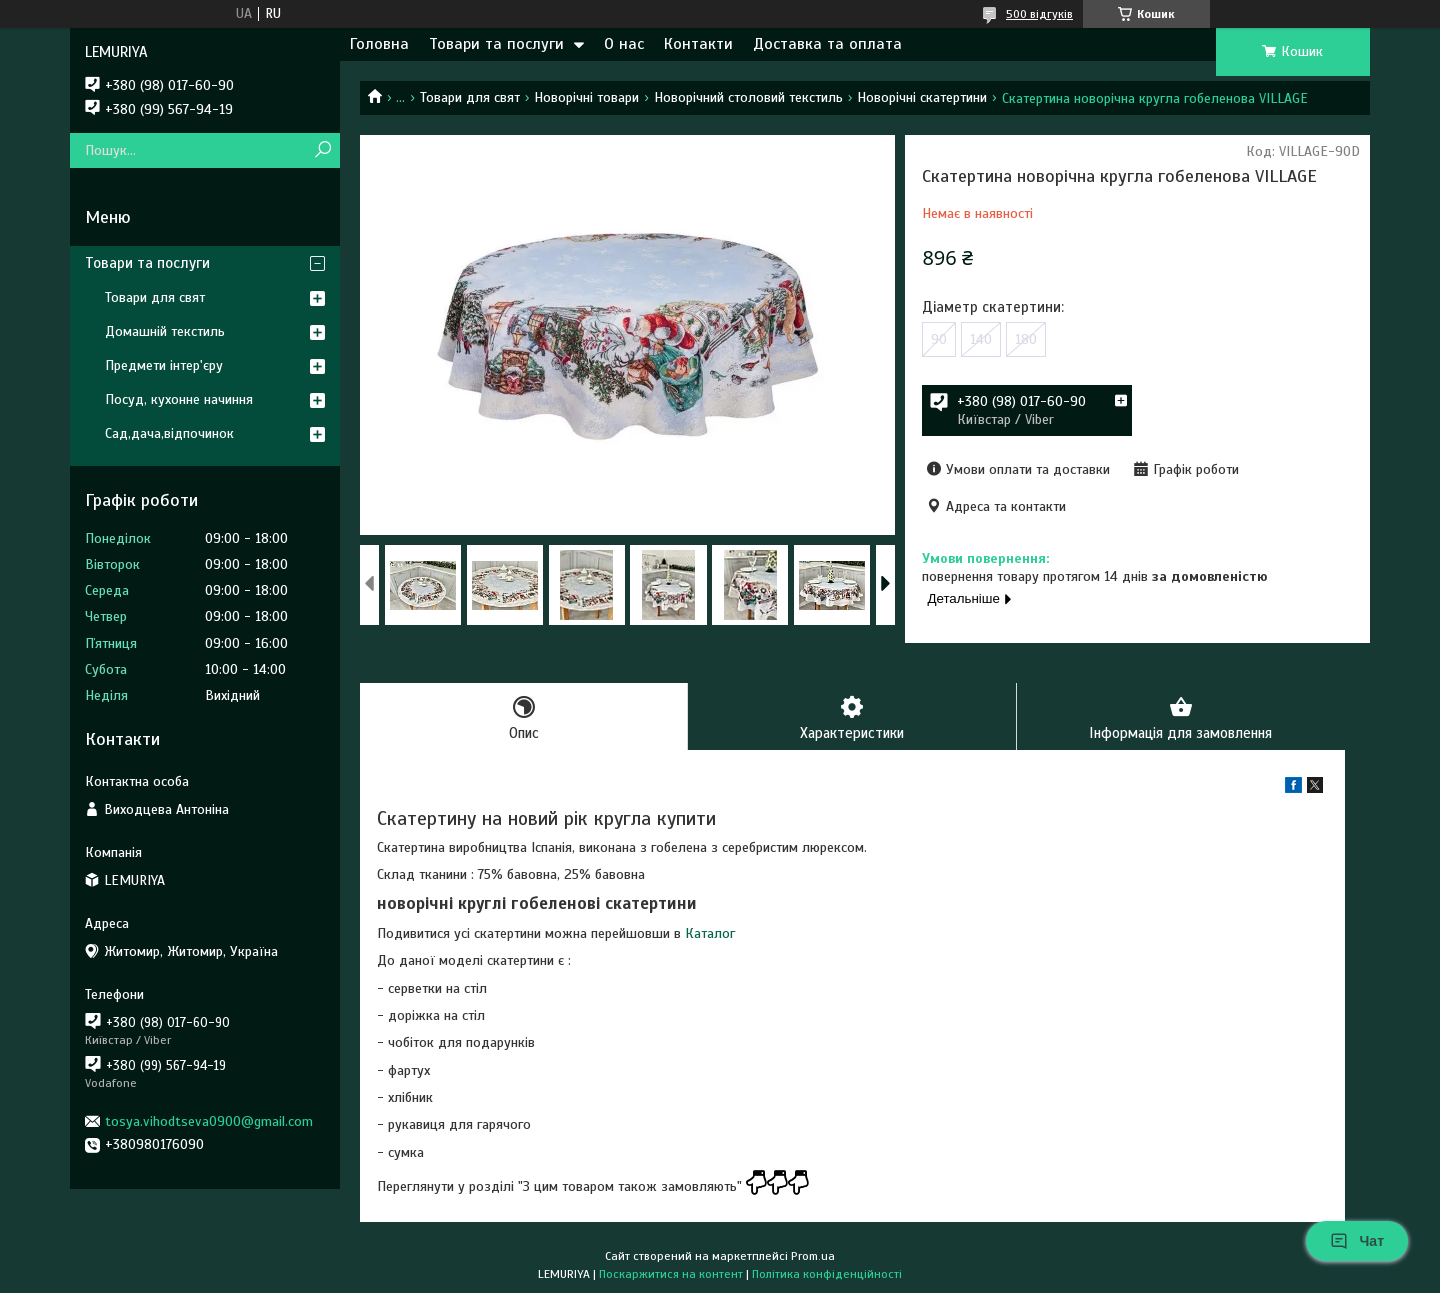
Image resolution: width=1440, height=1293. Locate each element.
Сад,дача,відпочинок (169, 433)
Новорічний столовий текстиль (748, 97)
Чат (1357, 1241)
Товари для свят (470, 97)
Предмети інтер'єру (164, 365)
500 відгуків (1039, 14)
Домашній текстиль (165, 331)
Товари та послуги (496, 44)
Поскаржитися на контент (671, 1274)
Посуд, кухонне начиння (179, 399)
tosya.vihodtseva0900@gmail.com (209, 1121)
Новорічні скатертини (922, 97)
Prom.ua (813, 1256)
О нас (624, 44)
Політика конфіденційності (827, 1274)
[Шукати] (322, 150)
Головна (379, 44)
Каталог (710, 933)
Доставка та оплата (827, 44)
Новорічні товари (586, 97)
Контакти (698, 44)
